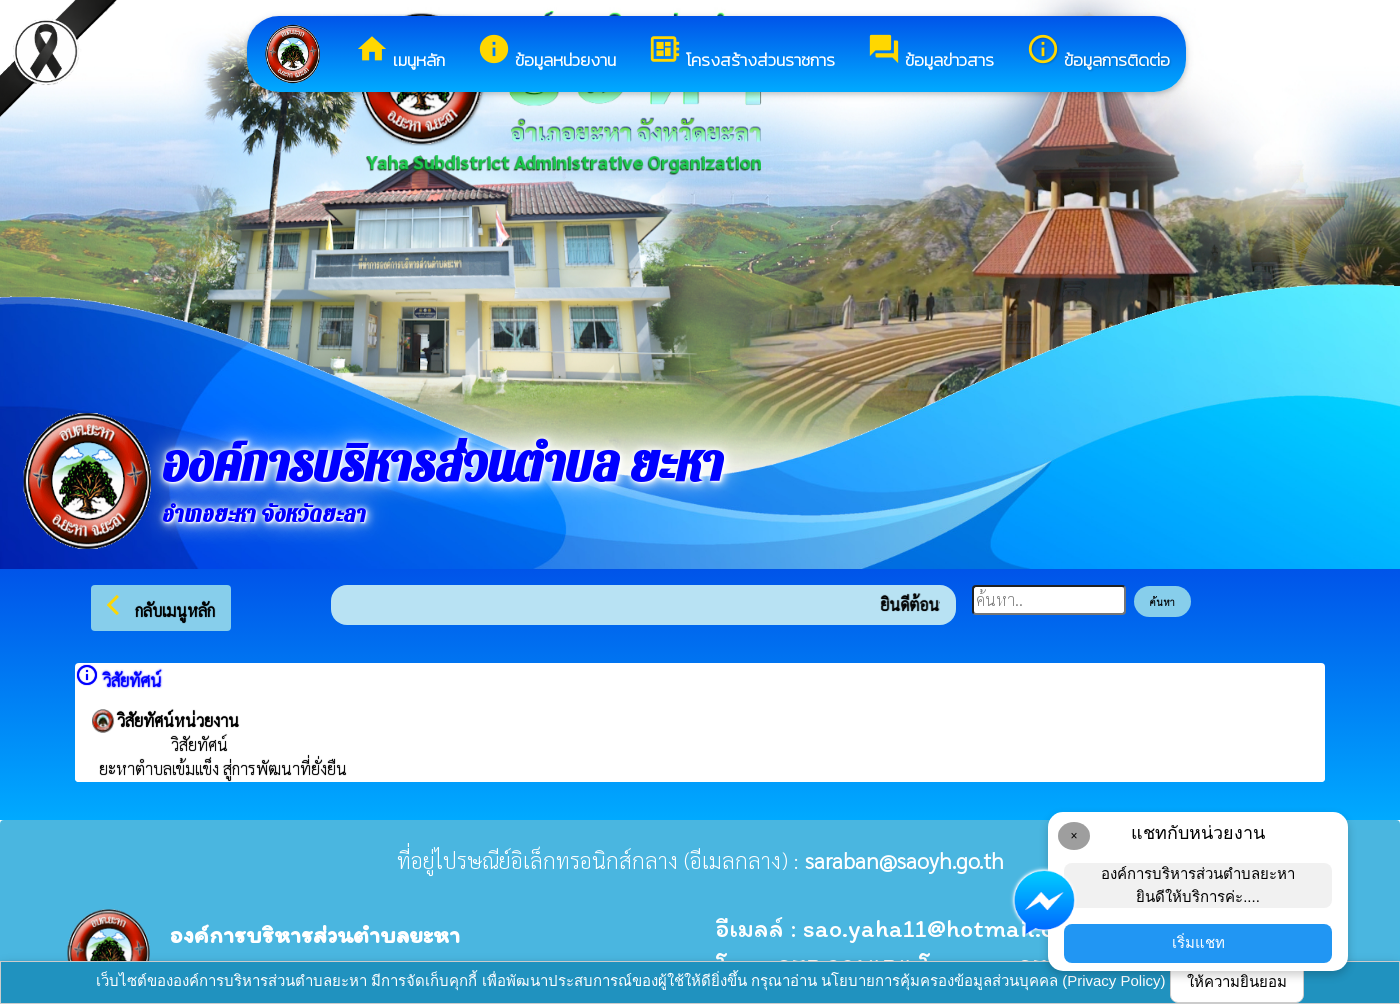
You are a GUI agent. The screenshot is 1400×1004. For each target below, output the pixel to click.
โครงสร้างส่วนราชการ (741, 52)
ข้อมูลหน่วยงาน (546, 52)
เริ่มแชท (1198, 942)
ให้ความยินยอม (1237, 981)
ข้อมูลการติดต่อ (1098, 52)
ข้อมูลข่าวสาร (930, 52)
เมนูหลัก (400, 52)
